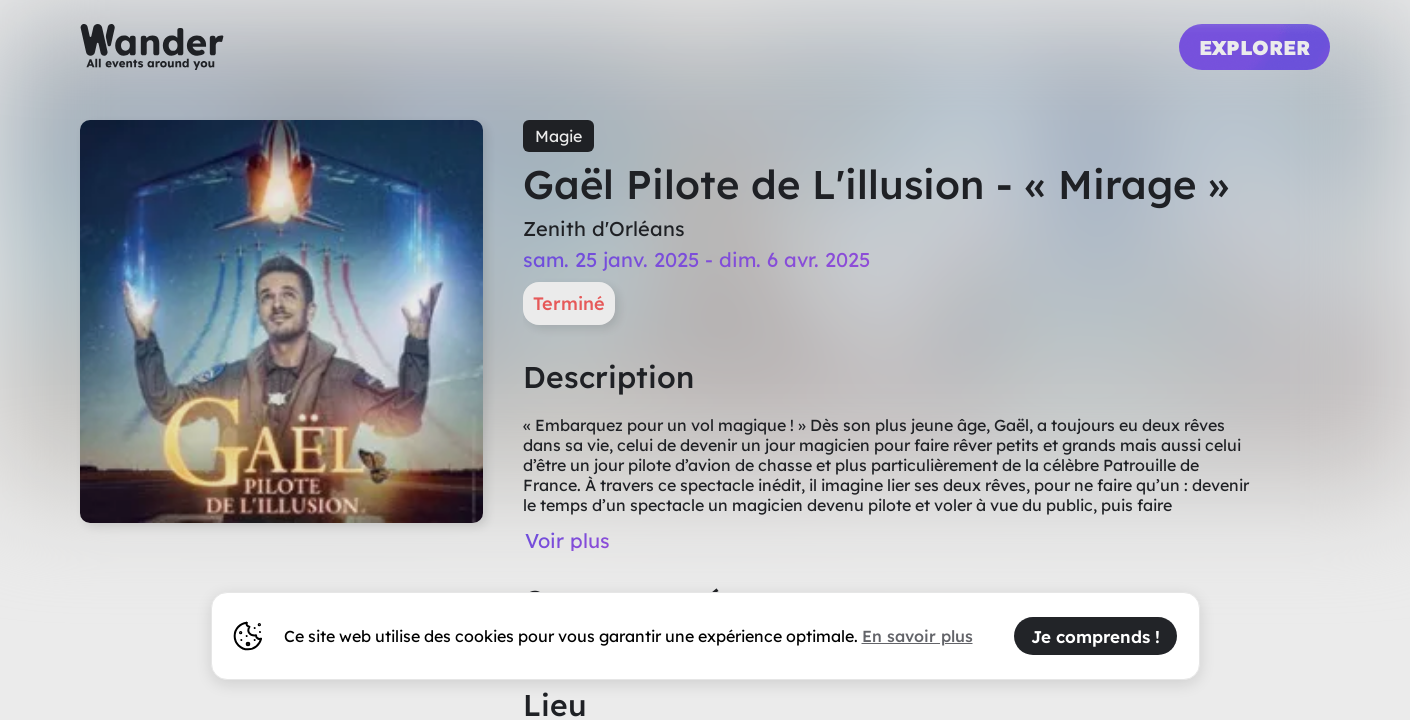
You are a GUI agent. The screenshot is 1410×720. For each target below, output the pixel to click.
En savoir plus (917, 636)
